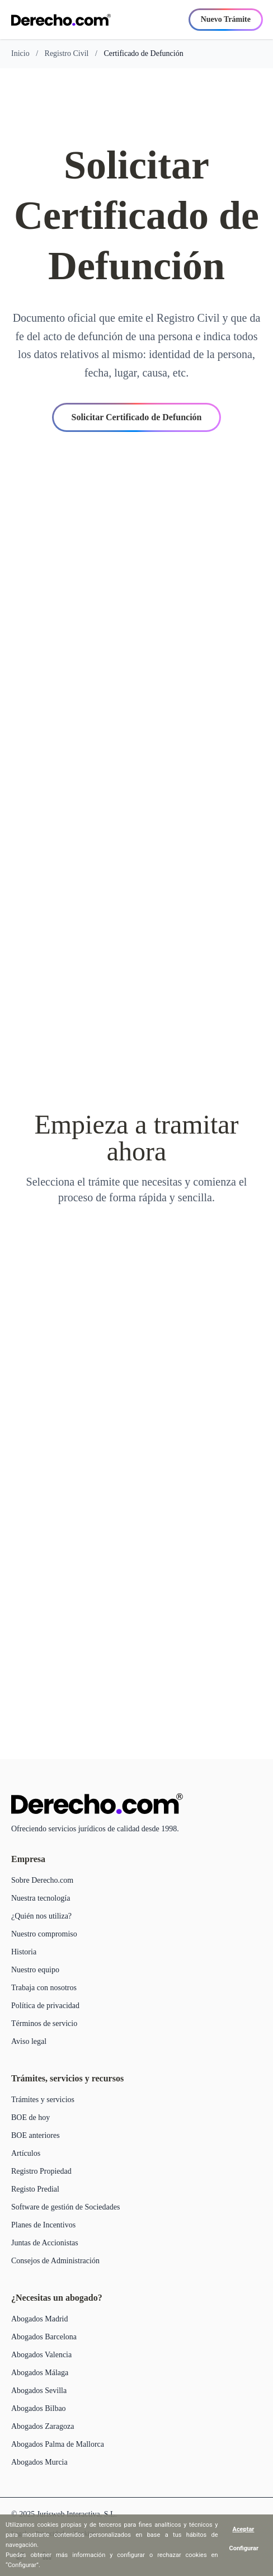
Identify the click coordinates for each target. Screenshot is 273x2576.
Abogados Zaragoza (42, 2426)
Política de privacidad (45, 2005)
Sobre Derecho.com (42, 1880)
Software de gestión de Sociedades (65, 2207)
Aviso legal (28, 2041)
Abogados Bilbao (38, 2408)
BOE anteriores (35, 2135)
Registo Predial (35, 2189)
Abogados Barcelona (44, 2337)
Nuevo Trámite (226, 19)
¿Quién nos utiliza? (41, 1916)
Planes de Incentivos (43, 2225)
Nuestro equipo (35, 1970)
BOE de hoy (30, 2117)
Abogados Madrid (39, 2319)
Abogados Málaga (39, 2372)
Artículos (25, 2153)
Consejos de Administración (55, 2261)
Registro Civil (67, 53)
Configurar (244, 2548)
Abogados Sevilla (39, 2390)
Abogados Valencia (41, 2355)
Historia (23, 1952)
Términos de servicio (44, 2023)
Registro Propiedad (41, 2171)
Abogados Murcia (39, 2462)
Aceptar (244, 2529)
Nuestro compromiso (44, 1934)
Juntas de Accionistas (44, 2243)
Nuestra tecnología (40, 1898)
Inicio (20, 53)
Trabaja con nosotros (44, 1987)
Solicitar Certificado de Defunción (136, 417)
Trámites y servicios (42, 2099)
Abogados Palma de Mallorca (57, 2444)
